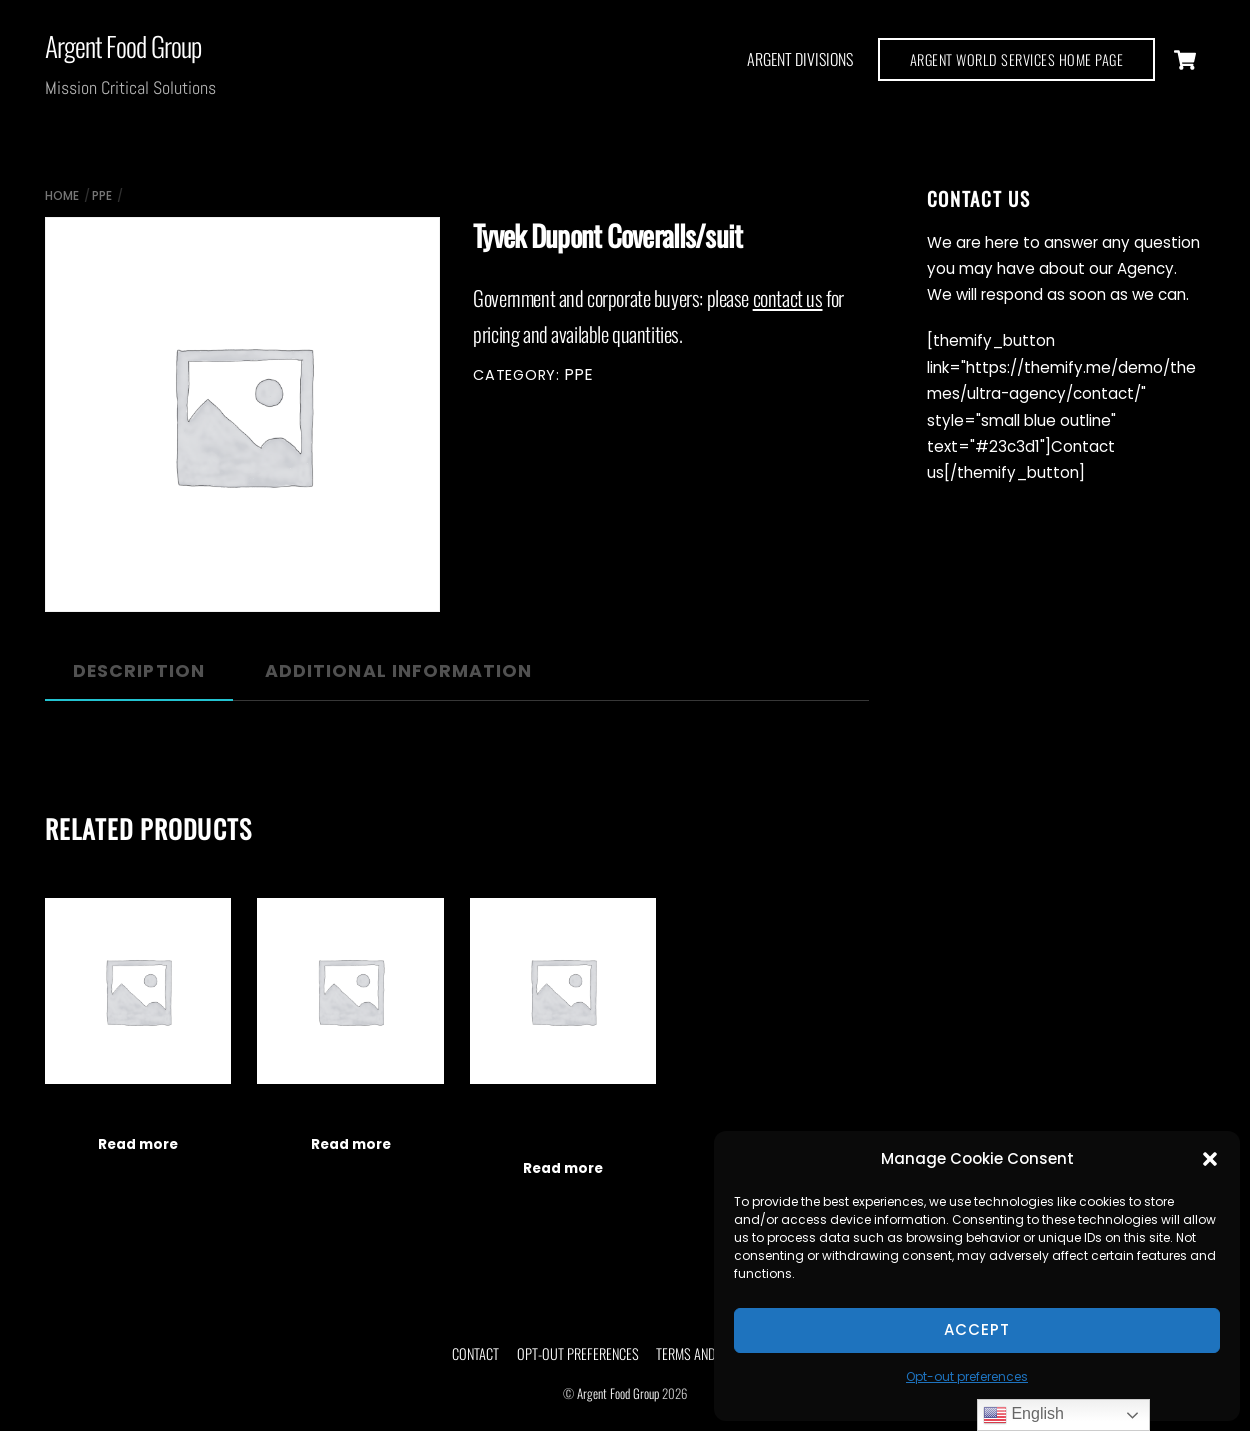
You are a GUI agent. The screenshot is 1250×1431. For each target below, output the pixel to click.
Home (62, 195)
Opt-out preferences (967, 1376)
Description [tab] (139, 671)
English (1023, 1415)
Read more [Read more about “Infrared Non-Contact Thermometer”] (563, 1168)
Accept (977, 1329)
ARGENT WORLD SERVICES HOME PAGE (1017, 59)
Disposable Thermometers (350, 1112)
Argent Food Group (618, 1393)
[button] (1210, 1159)
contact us (788, 297)
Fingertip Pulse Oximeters (137, 1112)
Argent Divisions (800, 59)
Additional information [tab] (398, 671)
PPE (102, 195)
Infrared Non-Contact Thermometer (563, 1123)
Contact (475, 1353)
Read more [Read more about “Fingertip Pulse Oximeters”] (138, 1144)
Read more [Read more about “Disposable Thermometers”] (351, 1144)
